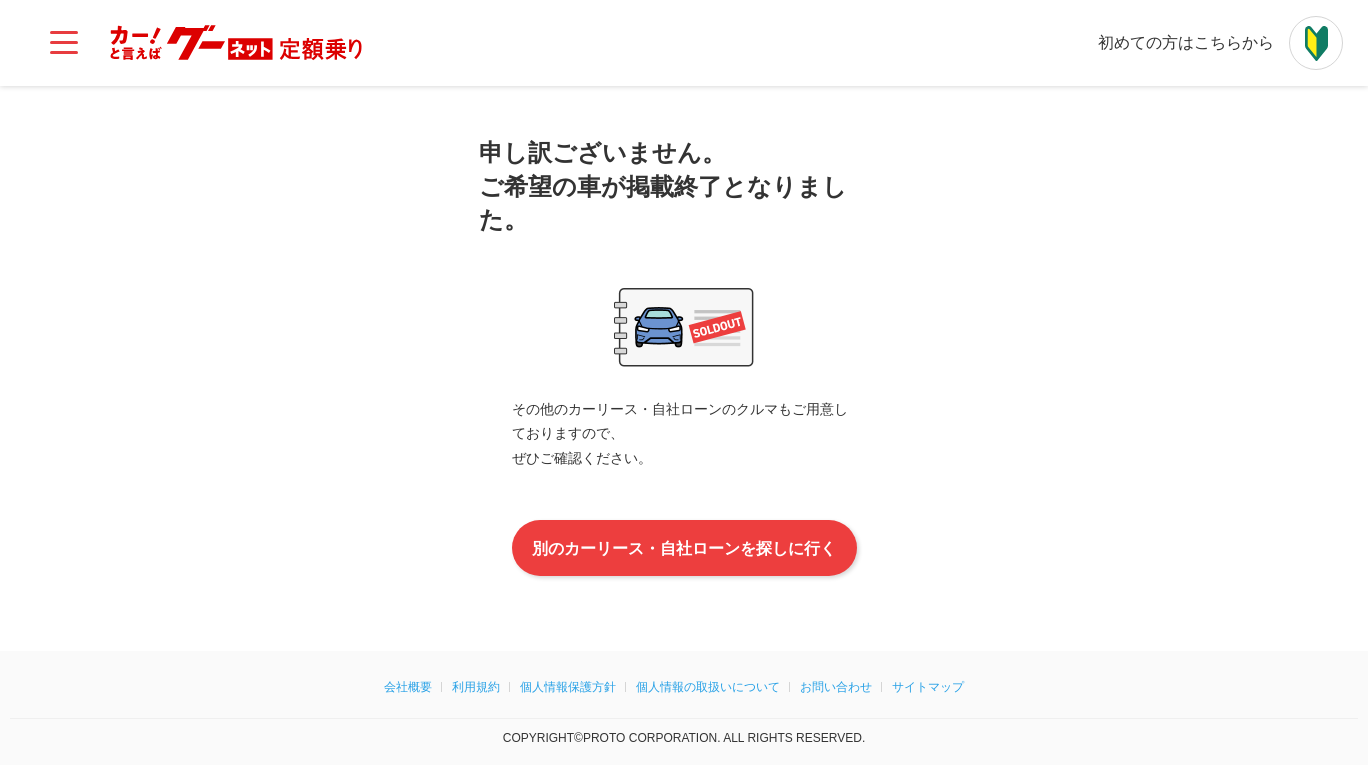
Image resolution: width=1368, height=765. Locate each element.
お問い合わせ (836, 687)
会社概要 (408, 687)
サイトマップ (928, 687)
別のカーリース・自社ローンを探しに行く (684, 548)
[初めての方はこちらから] (1316, 43)
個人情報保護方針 (568, 687)
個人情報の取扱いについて (708, 687)
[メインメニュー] (64, 43)
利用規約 (476, 687)
